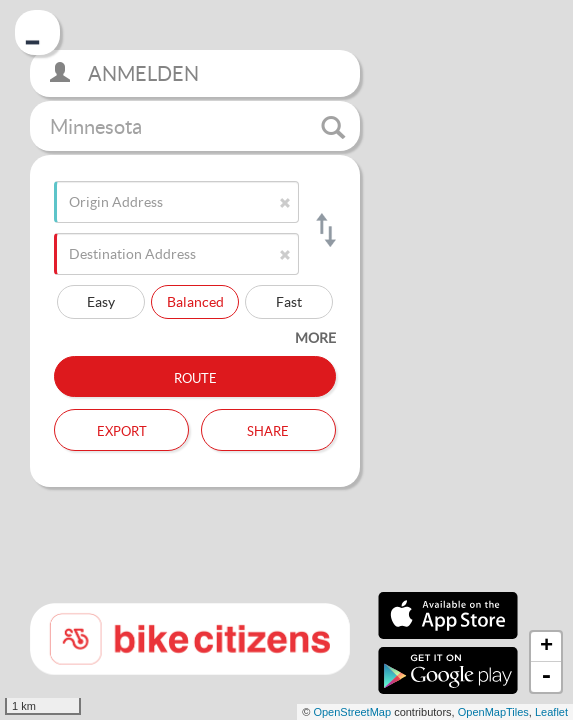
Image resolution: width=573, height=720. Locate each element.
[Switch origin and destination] (324, 230)
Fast (289, 301)
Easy (101, 301)
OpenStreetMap (352, 712)
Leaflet (551, 712)
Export (122, 429)
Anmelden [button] (124, 73)
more (315, 337)
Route (195, 376)
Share (268, 429)
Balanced (195, 301)
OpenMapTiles (493, 712)
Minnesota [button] (197, 127)
